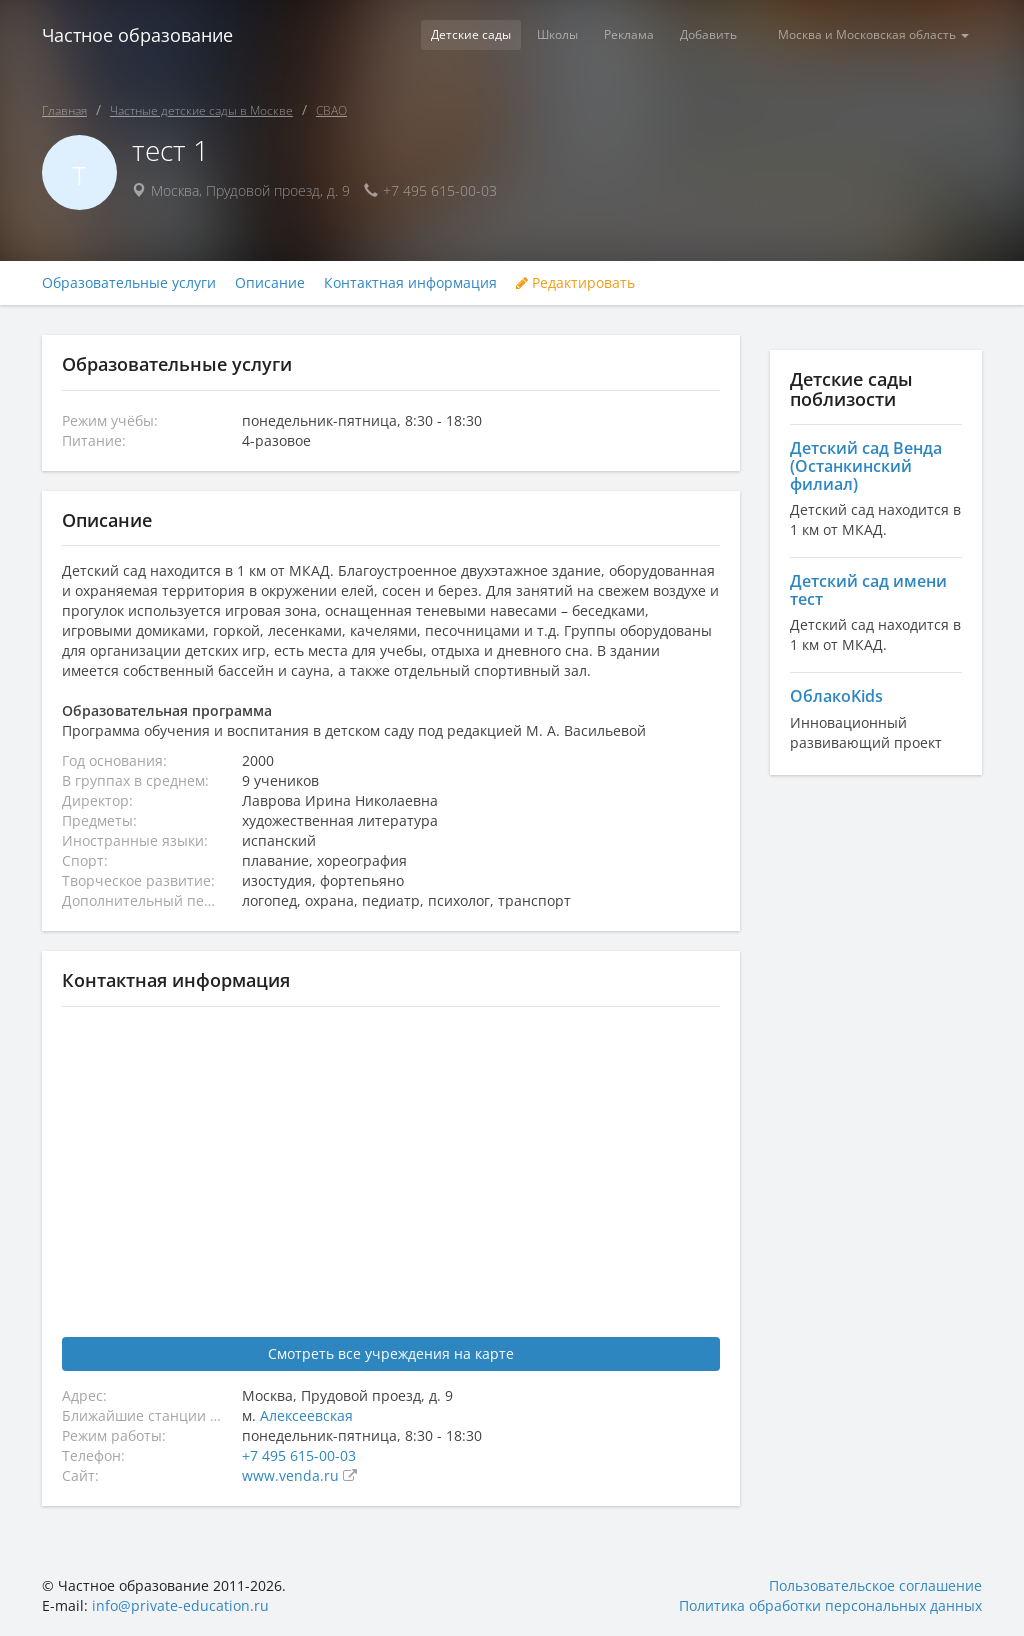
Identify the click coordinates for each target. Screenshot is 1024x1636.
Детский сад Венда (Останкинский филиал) (866, 465)
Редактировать (575, 283)
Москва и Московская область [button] (873, 34)
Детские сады (471, 34)
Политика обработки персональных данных (830, 1605)
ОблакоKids (836, 696)
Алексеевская (306, 1415)
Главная (64, 110)
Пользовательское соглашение (875, 1585)
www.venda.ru (292, 1475)
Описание (270, 283)
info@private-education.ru (180, 1605)
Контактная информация (410, 283)
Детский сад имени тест (868, 590)
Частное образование (137, 35)
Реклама (629, 34)
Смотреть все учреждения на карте (391, 1353)
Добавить (708, 34)
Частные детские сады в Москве (201, 110)
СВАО (331, 110)
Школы (557, 34)
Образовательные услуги (129, 283)
